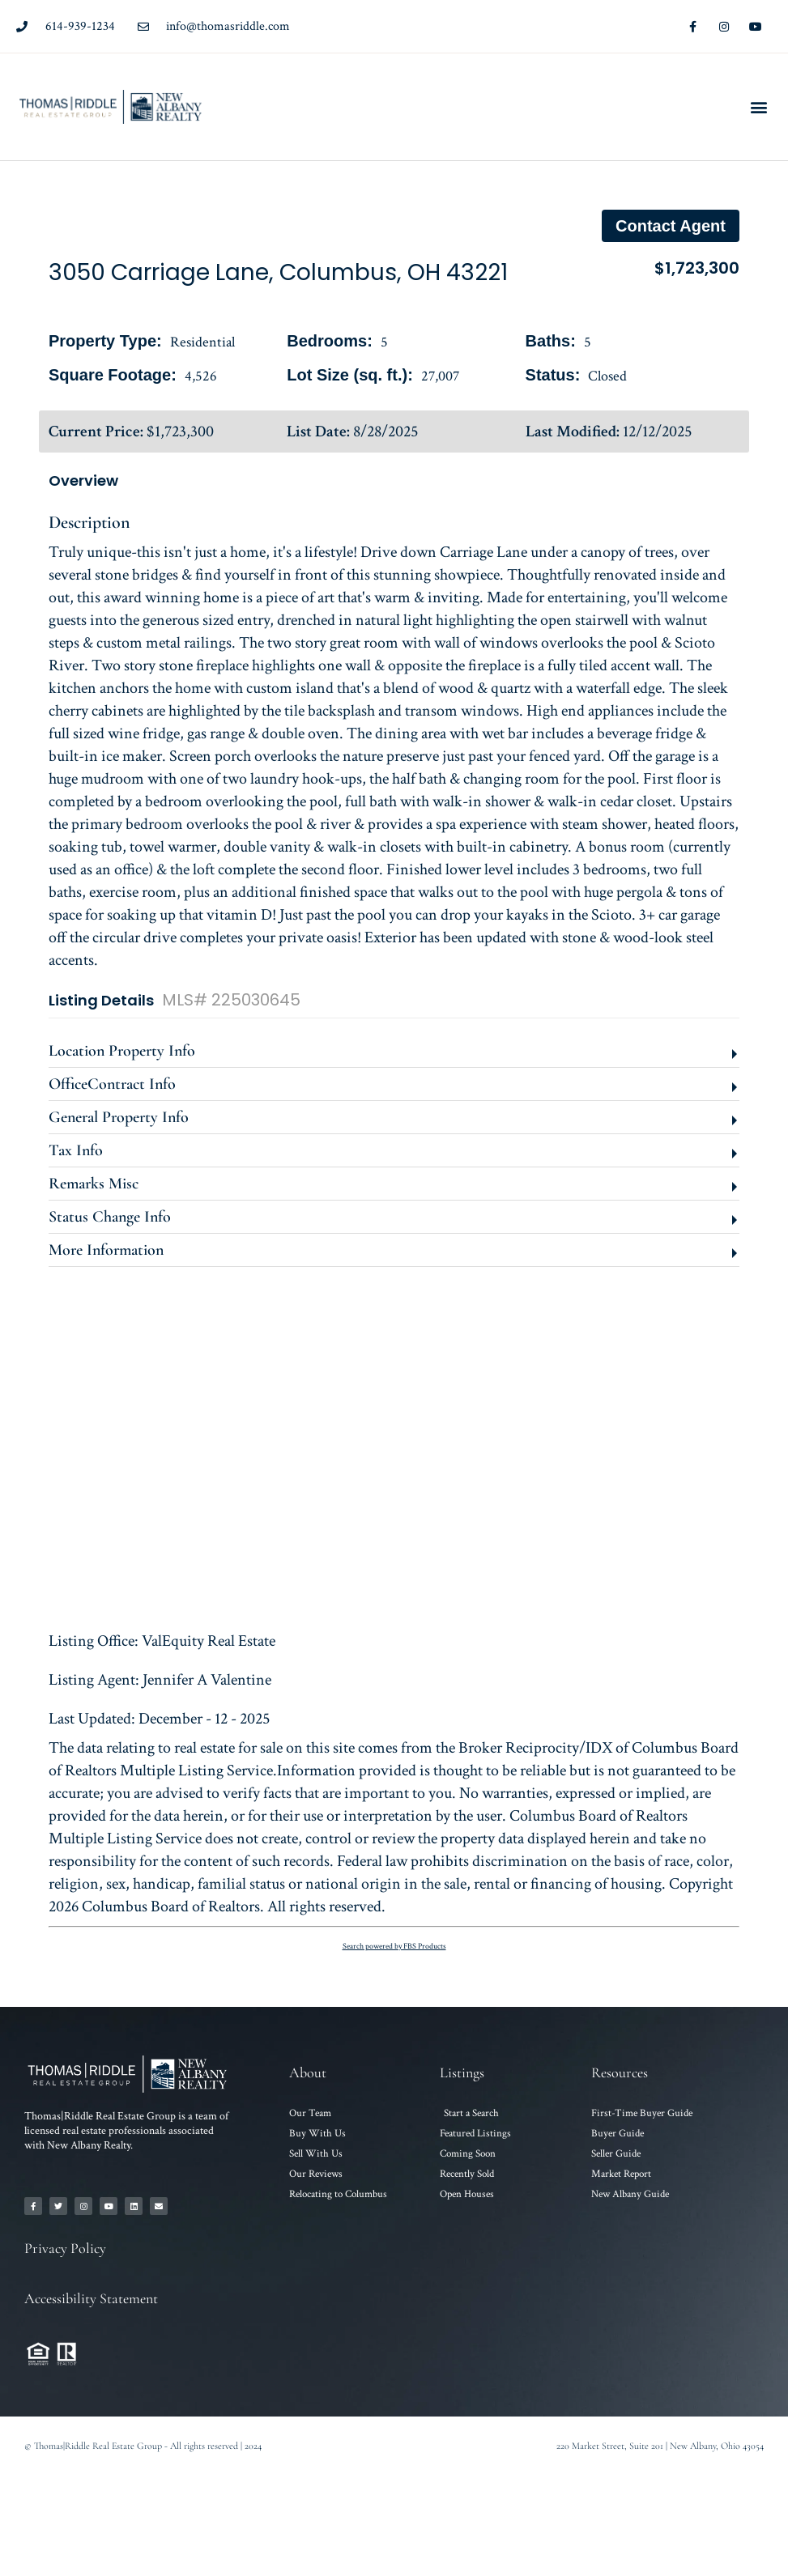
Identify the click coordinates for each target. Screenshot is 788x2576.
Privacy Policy (65, 2248)
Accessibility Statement (91, 2298)
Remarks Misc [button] (93, 1183)
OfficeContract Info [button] (112, 1084)
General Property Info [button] (119, 1117)
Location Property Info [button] (122, 1051)
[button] (758, 107)
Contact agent (670, 226)
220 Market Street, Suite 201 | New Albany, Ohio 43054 (660, 2445)
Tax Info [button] (76, 1150)
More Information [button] (106, 1250)
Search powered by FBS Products (394, 1946)
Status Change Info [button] (110, 1216)
